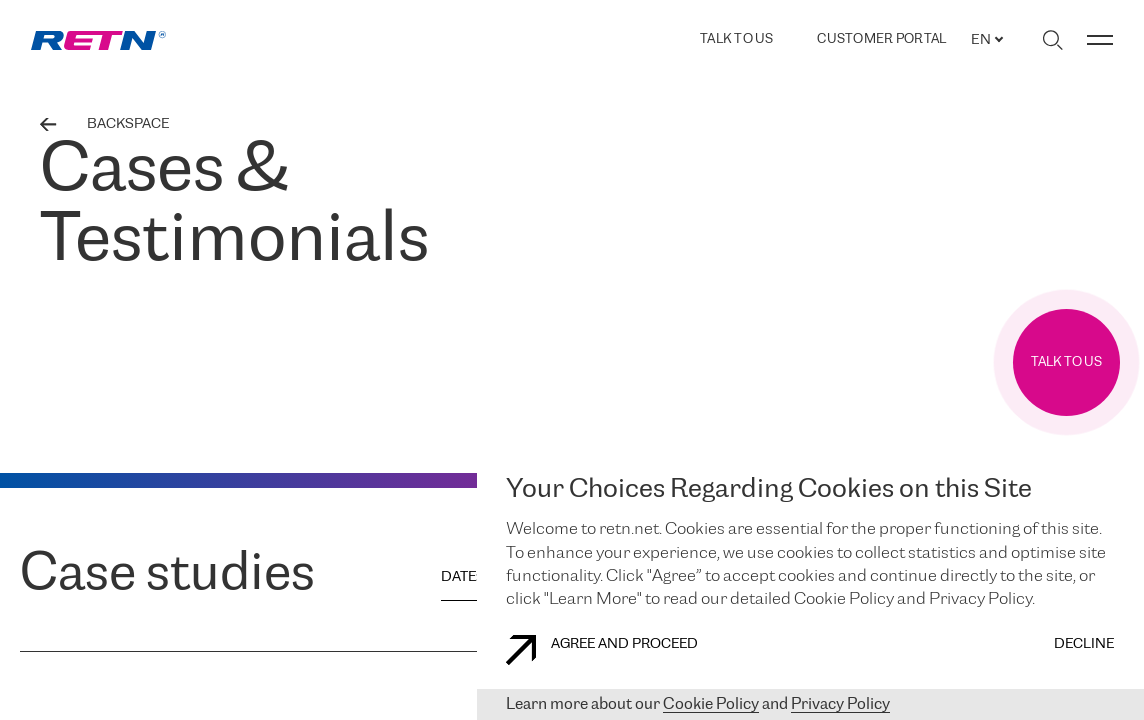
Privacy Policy (840, 704)
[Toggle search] (1052, 40)
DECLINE (1084, 644)
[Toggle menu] (1100, 40)
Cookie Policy (711, 704)
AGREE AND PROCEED (602, 650)
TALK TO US (737, 39)
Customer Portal (881, 40)
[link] (98, 40)
